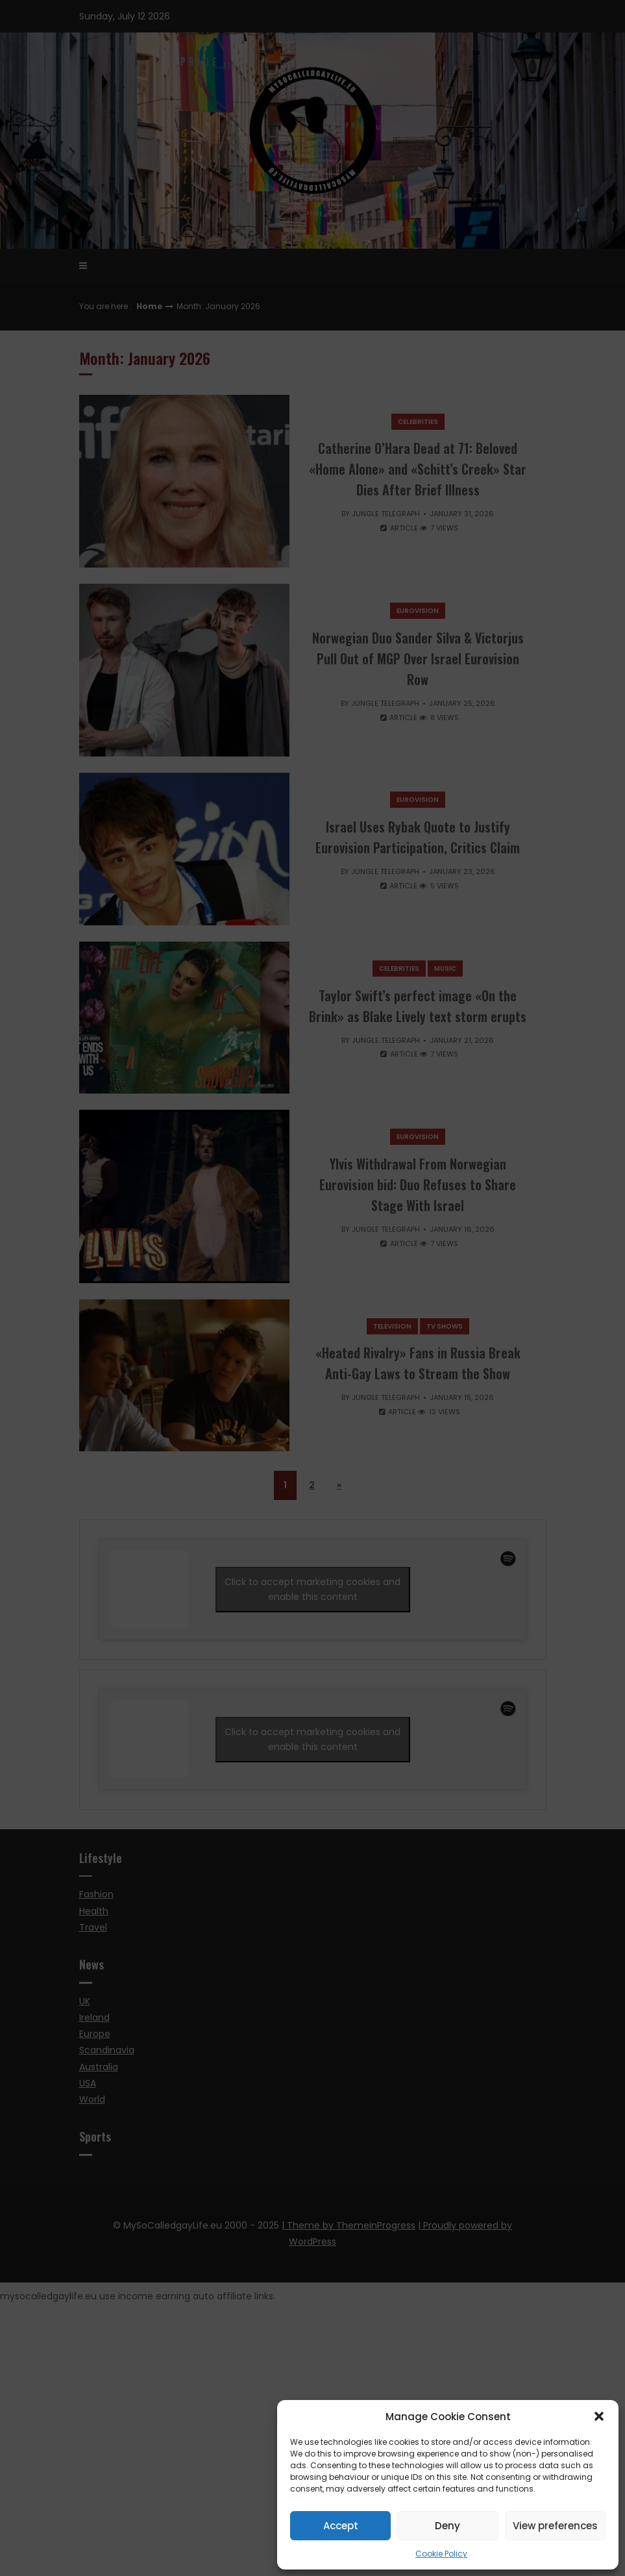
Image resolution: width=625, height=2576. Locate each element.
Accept (340, 2525)
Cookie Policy (441, 2553)
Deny (447, 2525)
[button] (599, 2416)
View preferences (555, 2525)
